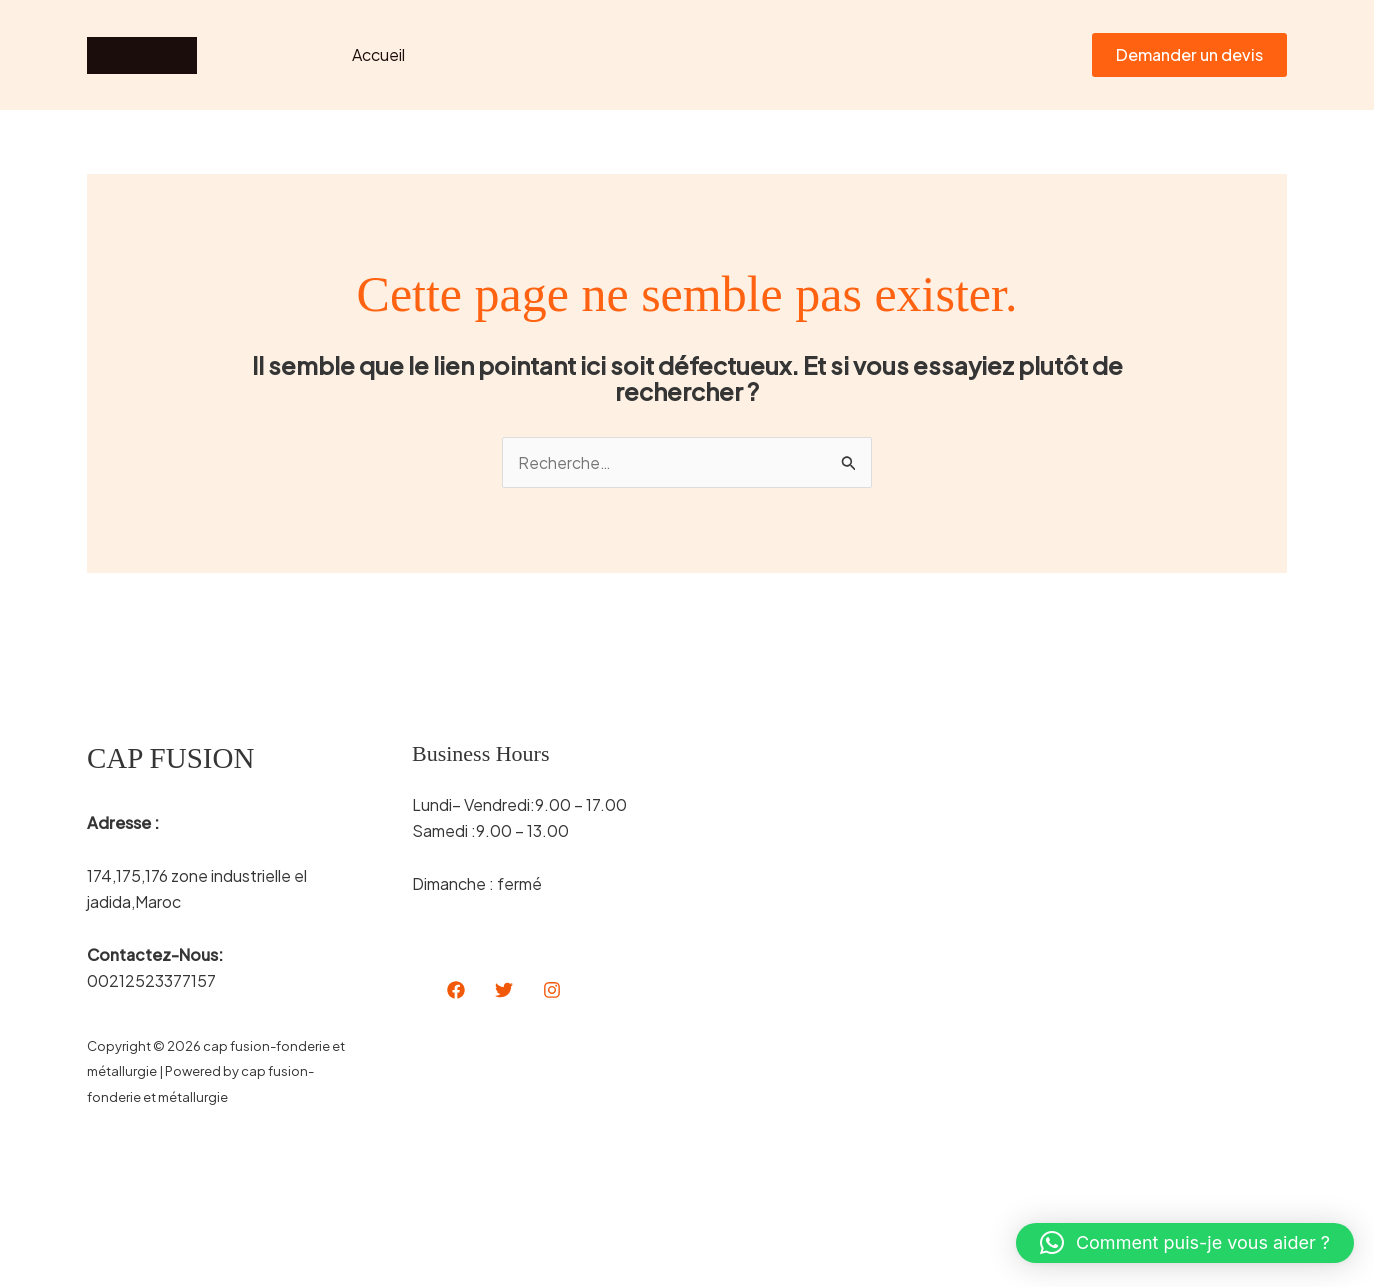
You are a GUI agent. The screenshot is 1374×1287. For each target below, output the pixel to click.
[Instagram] (552, 990)
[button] (1189, 55)
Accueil (375, 54)
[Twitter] (504, 990)
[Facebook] (456, 990)
